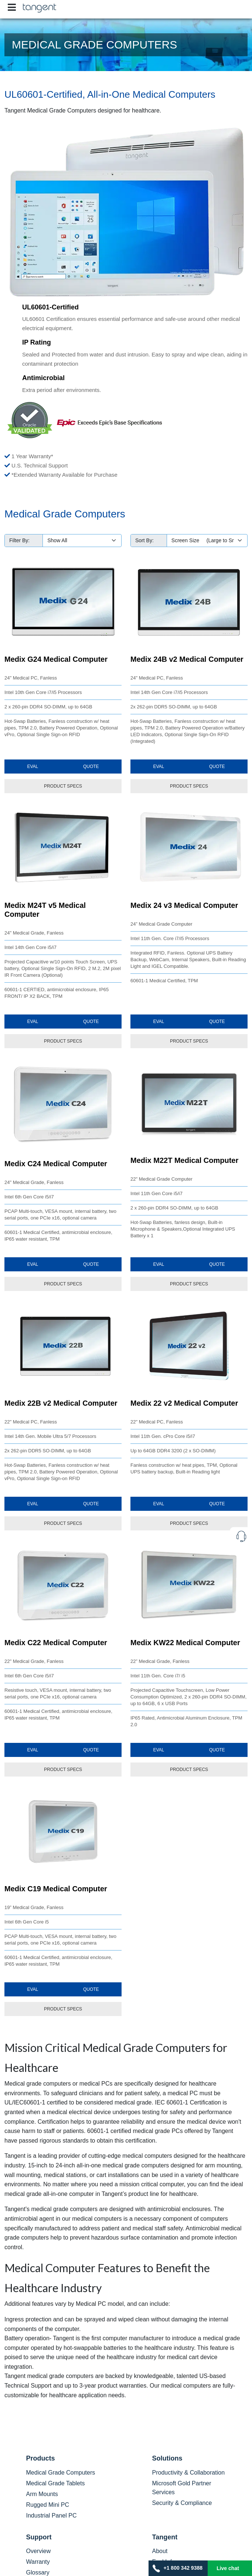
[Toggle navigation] (11, 7)
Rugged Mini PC (47, 2505)
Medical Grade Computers (60, 2472)
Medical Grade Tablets (55, 2483)
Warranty (38, 2562)
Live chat (228, 2568)
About (160, 2551)
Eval (32, 766)
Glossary (38, 2572)
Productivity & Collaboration (188, 2472)
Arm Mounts (42, 2494)
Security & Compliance (182, 2503)
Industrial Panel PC (51, 2515)
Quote (91, 766)
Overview (38, 2551)
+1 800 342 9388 (178, 2568)
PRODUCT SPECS (63, 786)
